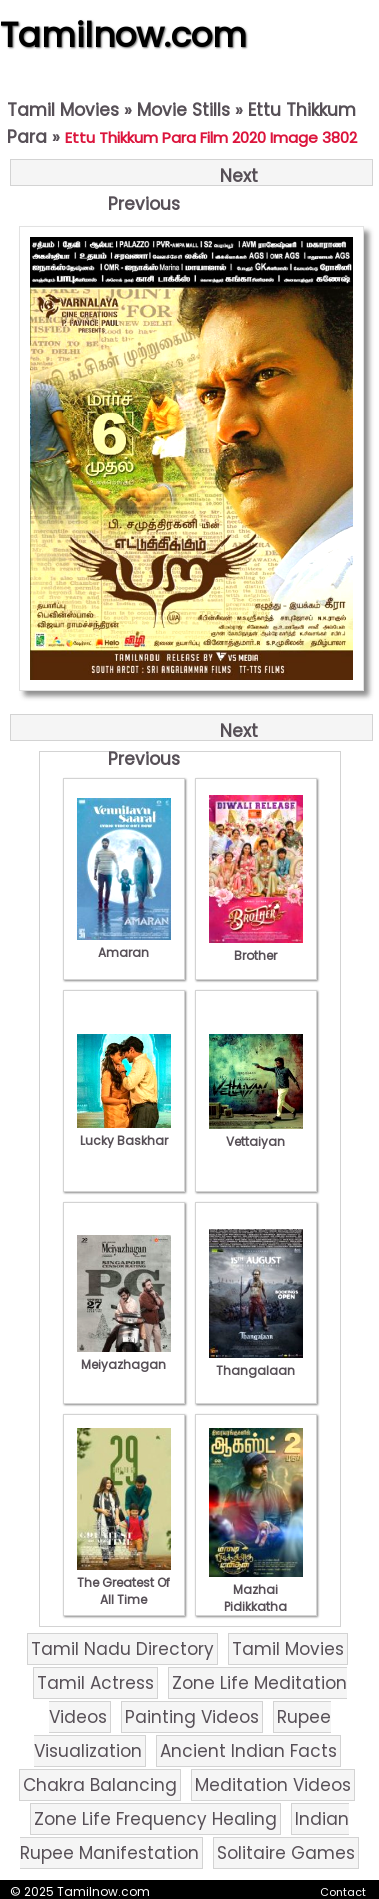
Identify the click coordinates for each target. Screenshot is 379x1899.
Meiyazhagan (124, 1356)
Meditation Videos (273, 1785)
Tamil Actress (95, 1683)
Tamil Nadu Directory (122, 1649)
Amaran (124, 944)
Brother (256, 947)
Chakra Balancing (100, 1785)
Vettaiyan (256, 1133)
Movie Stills (183, 110)
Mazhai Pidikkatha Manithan (256, 1598)
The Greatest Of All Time (124, 1582)
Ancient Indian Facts (248, 1751)
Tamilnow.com (123, 35)
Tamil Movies (63, 110)
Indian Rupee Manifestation (184, 1836)
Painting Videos (192, 1717)
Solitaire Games (286, 1853)
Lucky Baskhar (124, 1132)
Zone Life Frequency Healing (155, 1819)
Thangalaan (256, 1362)
